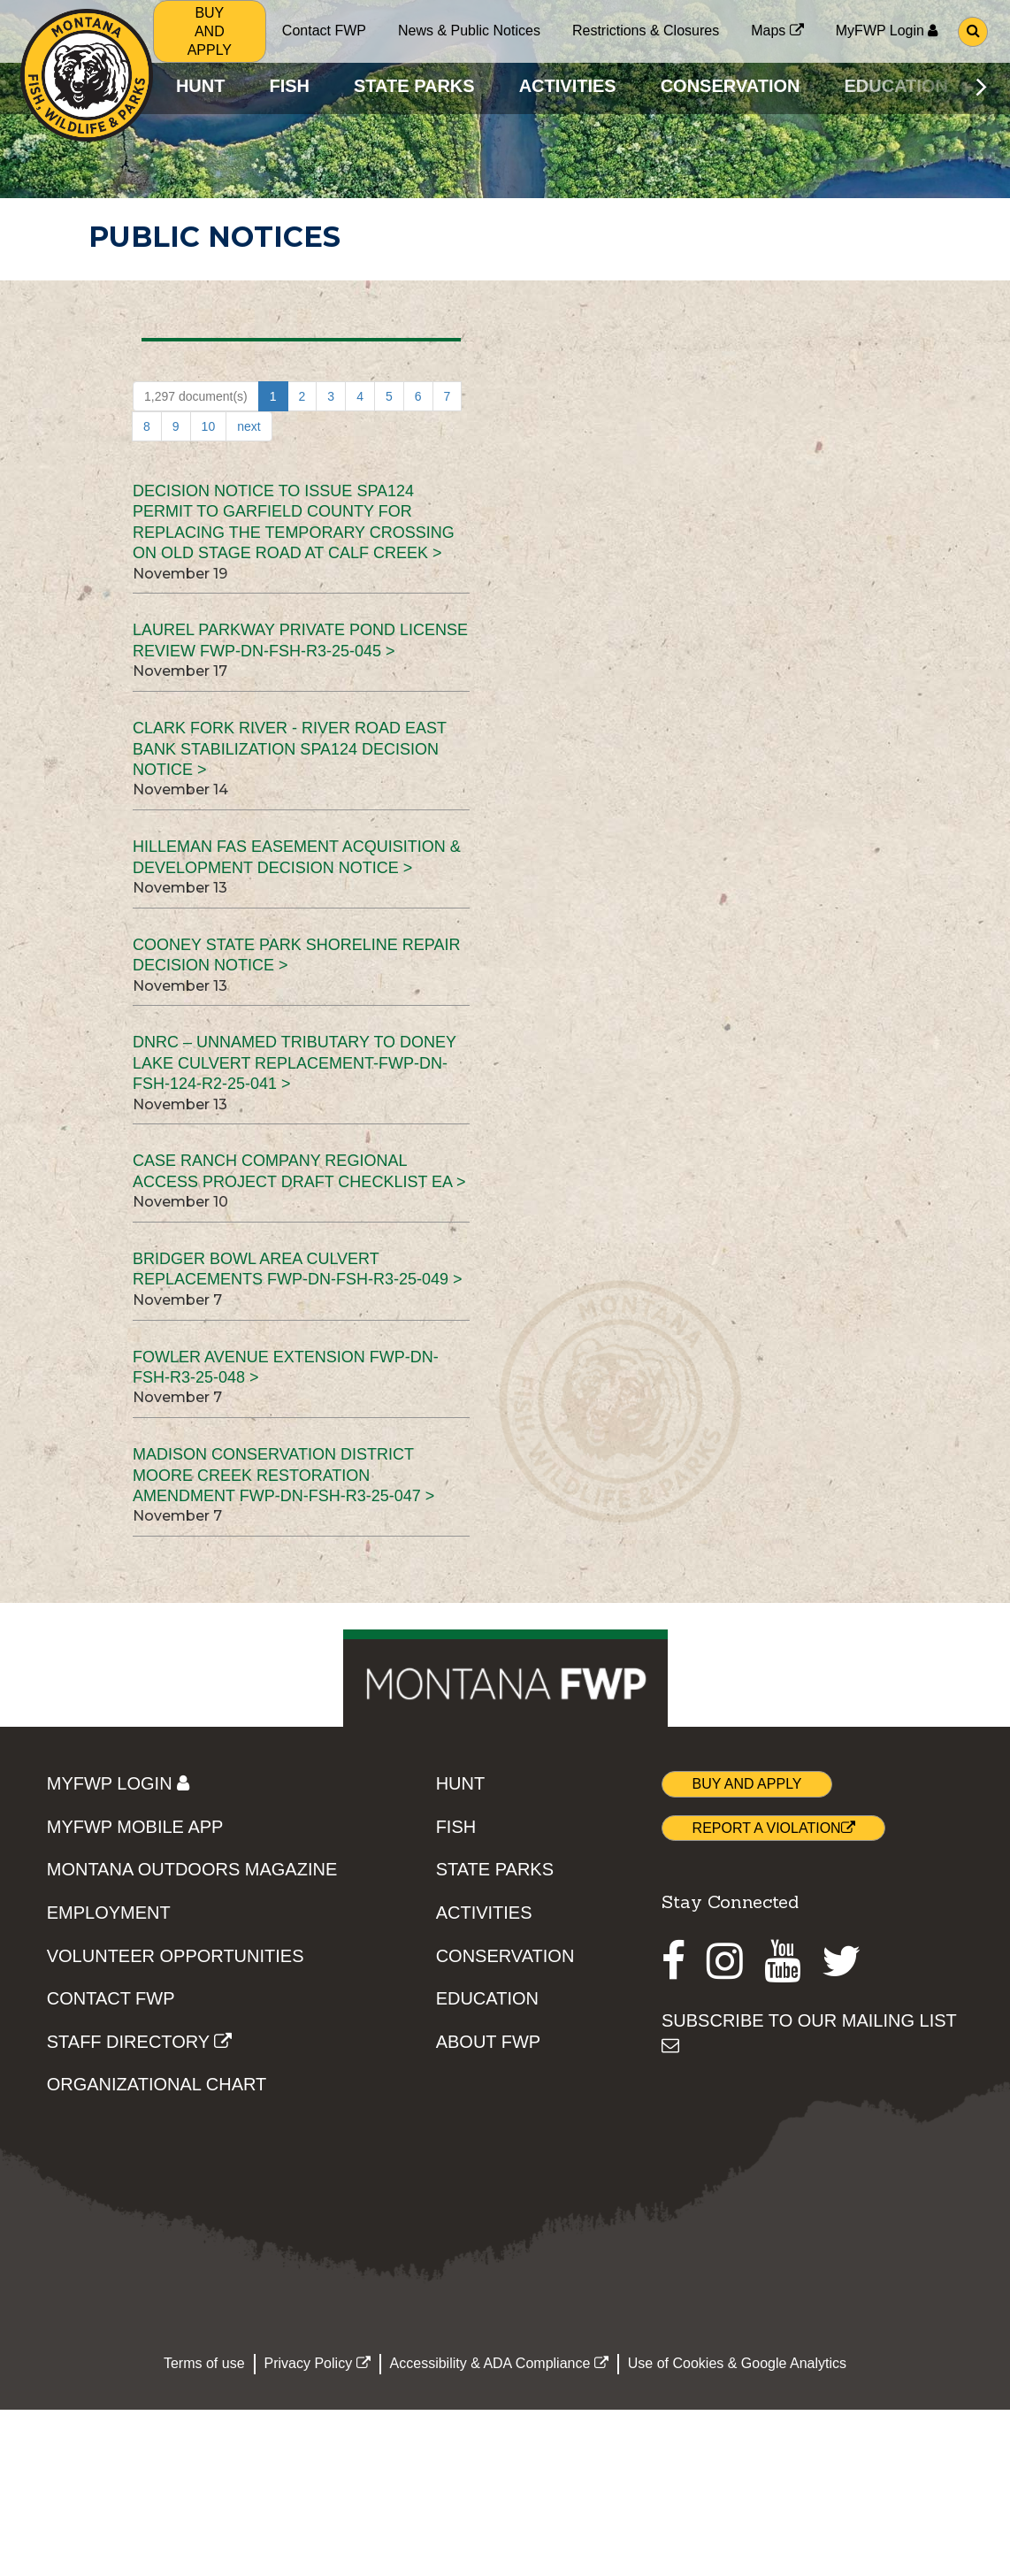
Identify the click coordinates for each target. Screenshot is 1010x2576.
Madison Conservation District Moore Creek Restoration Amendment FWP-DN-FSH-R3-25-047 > (283, 1475)
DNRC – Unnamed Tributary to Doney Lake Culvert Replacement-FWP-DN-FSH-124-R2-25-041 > (294, 1062)
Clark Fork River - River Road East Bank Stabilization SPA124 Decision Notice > (290, 748)
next (248, 426)
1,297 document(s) (196, 396)
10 (209, 426)
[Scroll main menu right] (981, 86)
